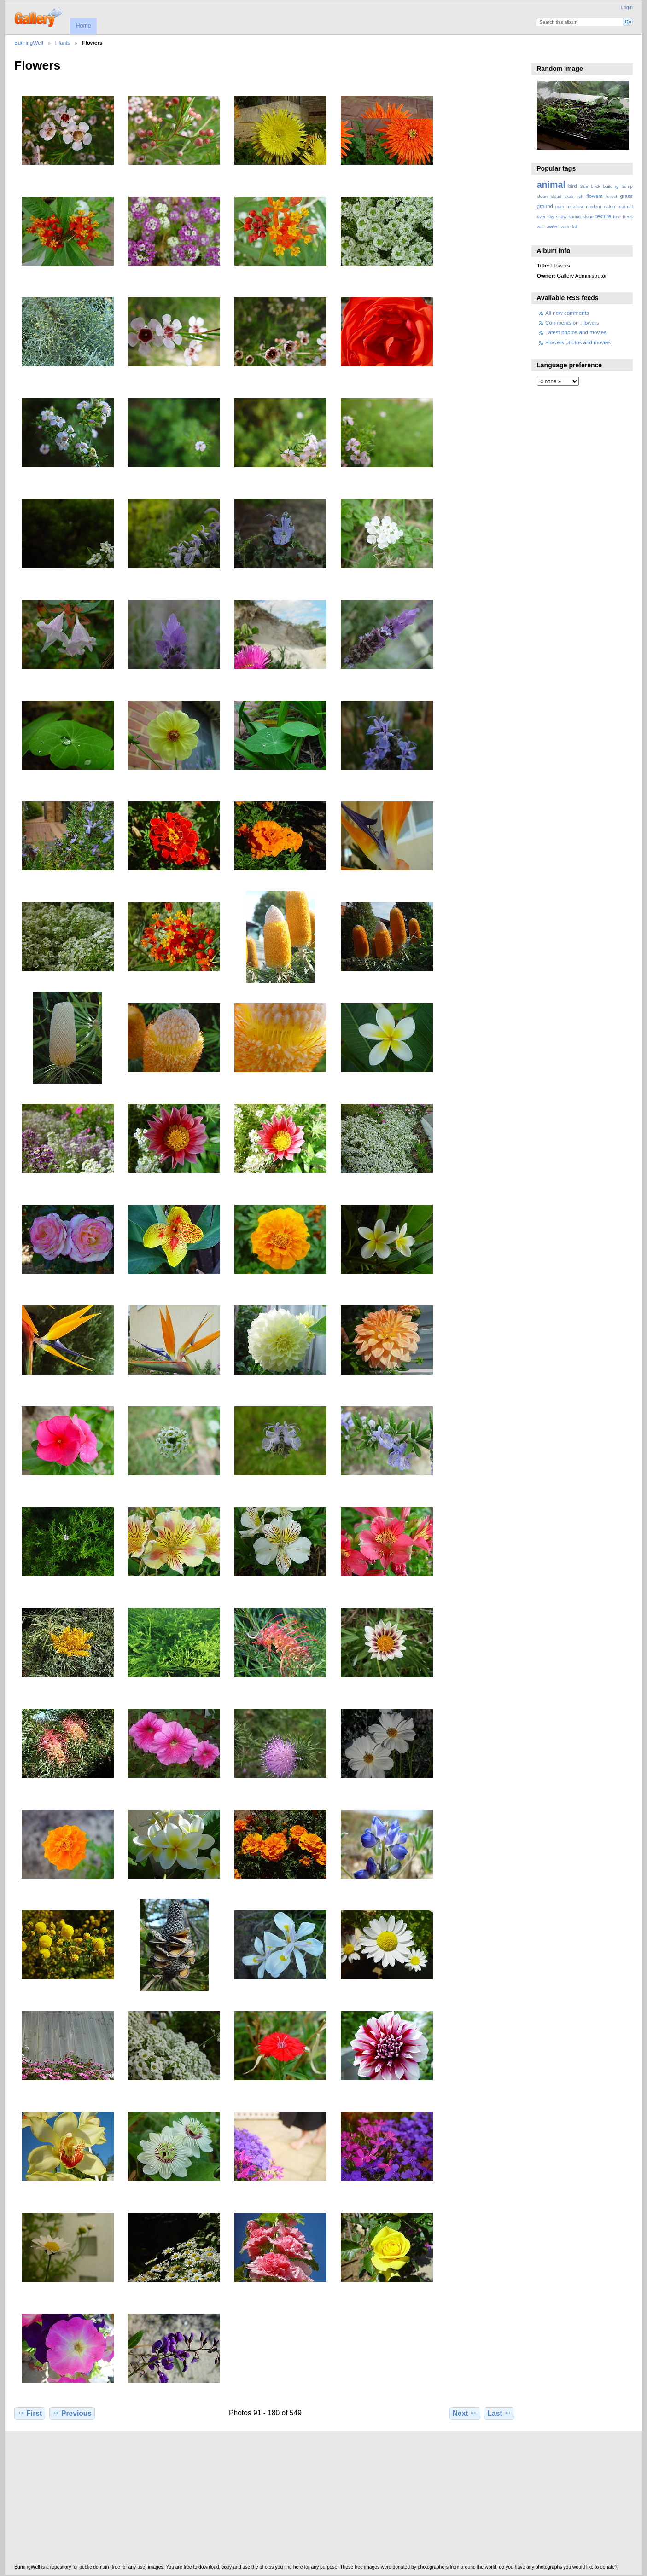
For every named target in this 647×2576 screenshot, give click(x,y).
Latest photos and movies (575, 332)
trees (628, 216)
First (29, 2413)
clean (542, 196)
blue (584, 186)
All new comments (567, 313)
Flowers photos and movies (578, 342)
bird (572, 186)
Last (499, 2413)
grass (626, 196)
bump (627, 186)
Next (465, 2413)
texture (603, 216)
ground (545, 206)
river (541, 216)
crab (569, 196)
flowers (594, 196)
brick (595, 186)
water (553, 226)
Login (627, 7)
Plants (62, 43)
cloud (556, 196)
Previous (72, 2413)
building (611, 186)
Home (83, 26)
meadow (574, 206)
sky (551, 216)
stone (588, 216)
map (559, 206)
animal (551, 185)
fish (579, 196)
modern (593, 206)
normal (626, 206)
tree (617, 216)
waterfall (569, 226)
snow (561, 216)
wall (541, 226)
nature (610, 206)
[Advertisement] (290, 2500)
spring (574, 216)
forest (611, 196)
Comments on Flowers (572, 322)
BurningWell (28, 43)
